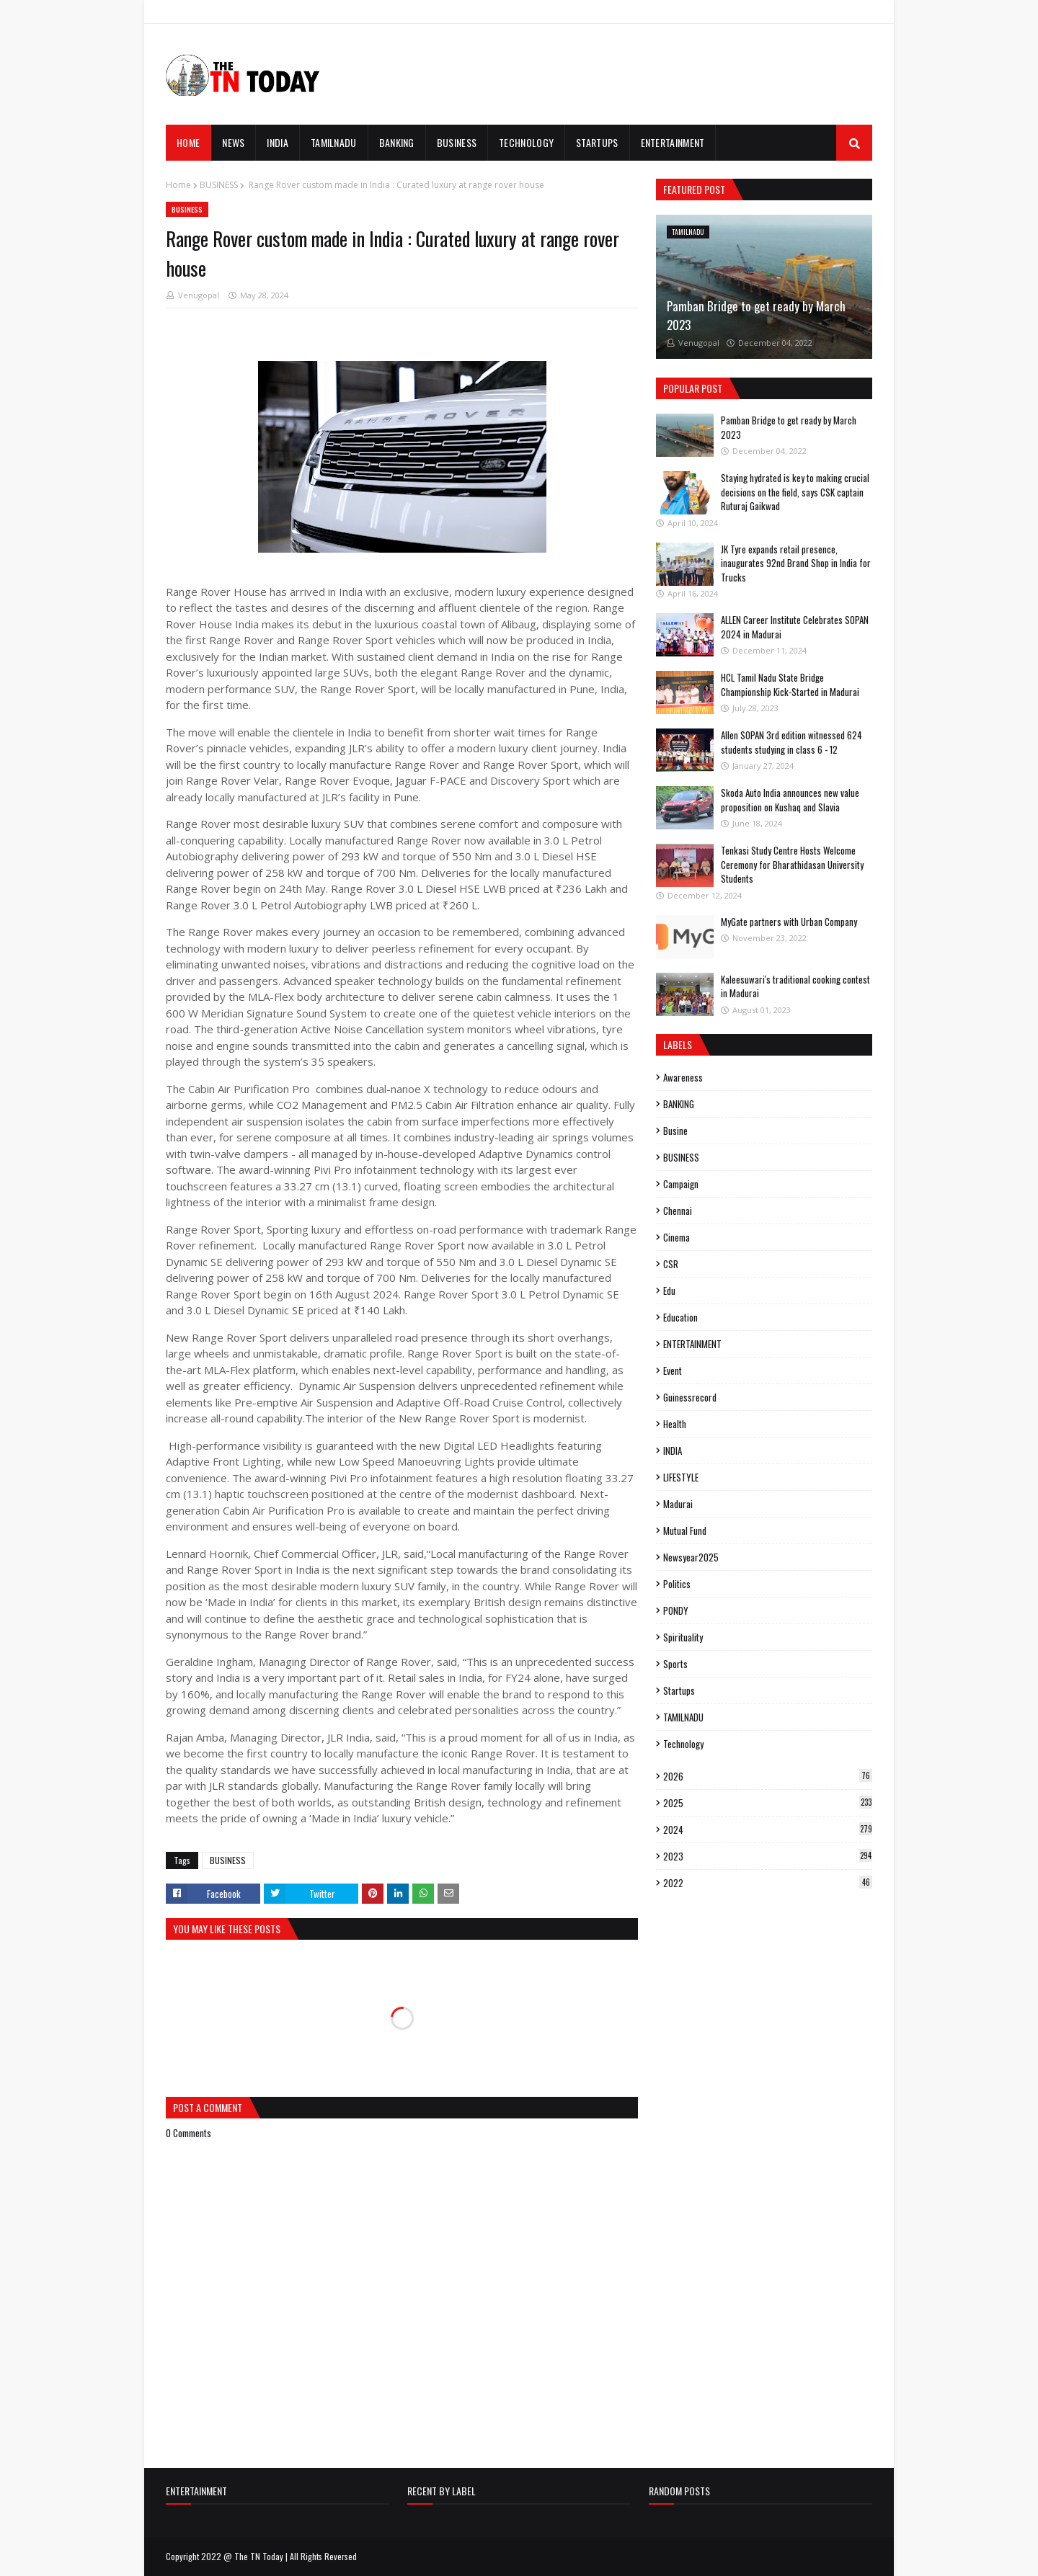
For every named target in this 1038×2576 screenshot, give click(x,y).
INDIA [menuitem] (277, 142)
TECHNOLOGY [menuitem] (526, 142)
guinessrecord (690, 1397)
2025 (767, 1803)
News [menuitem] (233, 142)
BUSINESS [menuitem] (456, 142)
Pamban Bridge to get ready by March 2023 (756, 315)
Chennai (677, 1210)
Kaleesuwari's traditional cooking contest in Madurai (795, 986)
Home (178, 185)
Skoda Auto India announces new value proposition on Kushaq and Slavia (790, 799)
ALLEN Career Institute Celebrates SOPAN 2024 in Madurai (795, 626)
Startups (679, 1690)
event (672, 1370)
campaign (680, 1184)
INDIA (672, 1450)
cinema (676, 1237)
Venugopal (198, 295)
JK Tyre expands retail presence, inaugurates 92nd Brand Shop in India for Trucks (796, 563)
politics (677, 1584)
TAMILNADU (683, 1717)
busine (675, 1130)
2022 (767, 1883)
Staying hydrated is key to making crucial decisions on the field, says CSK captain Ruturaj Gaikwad (795, 492)
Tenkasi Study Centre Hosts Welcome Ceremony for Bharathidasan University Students (792, 864)
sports (675, 1664)
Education (680, 1317)
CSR (670, 1264)
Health (674, 1424)
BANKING (678, 1104)
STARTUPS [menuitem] (597, 142)
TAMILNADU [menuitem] (334, 142)
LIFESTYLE (680, 1477)
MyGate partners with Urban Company (789, 921)
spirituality (683, 1637)
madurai (678, 1504)
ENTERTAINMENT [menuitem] (673, 142)
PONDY (675, 1610)
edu (669, 1290)
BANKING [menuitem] (396, 142)
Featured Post (694, 189)
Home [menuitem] (188, 142)
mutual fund (684, 1530)
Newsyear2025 (691, 1557)
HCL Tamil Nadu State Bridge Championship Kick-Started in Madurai (790, 684)
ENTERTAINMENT (692, 1344)
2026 (767, 1776)
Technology (683, 1744)
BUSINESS (219, 185)
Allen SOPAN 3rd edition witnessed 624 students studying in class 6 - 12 (791, 742)
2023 (767, 1856)
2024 (767, 1829)
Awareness (683, 1077)
